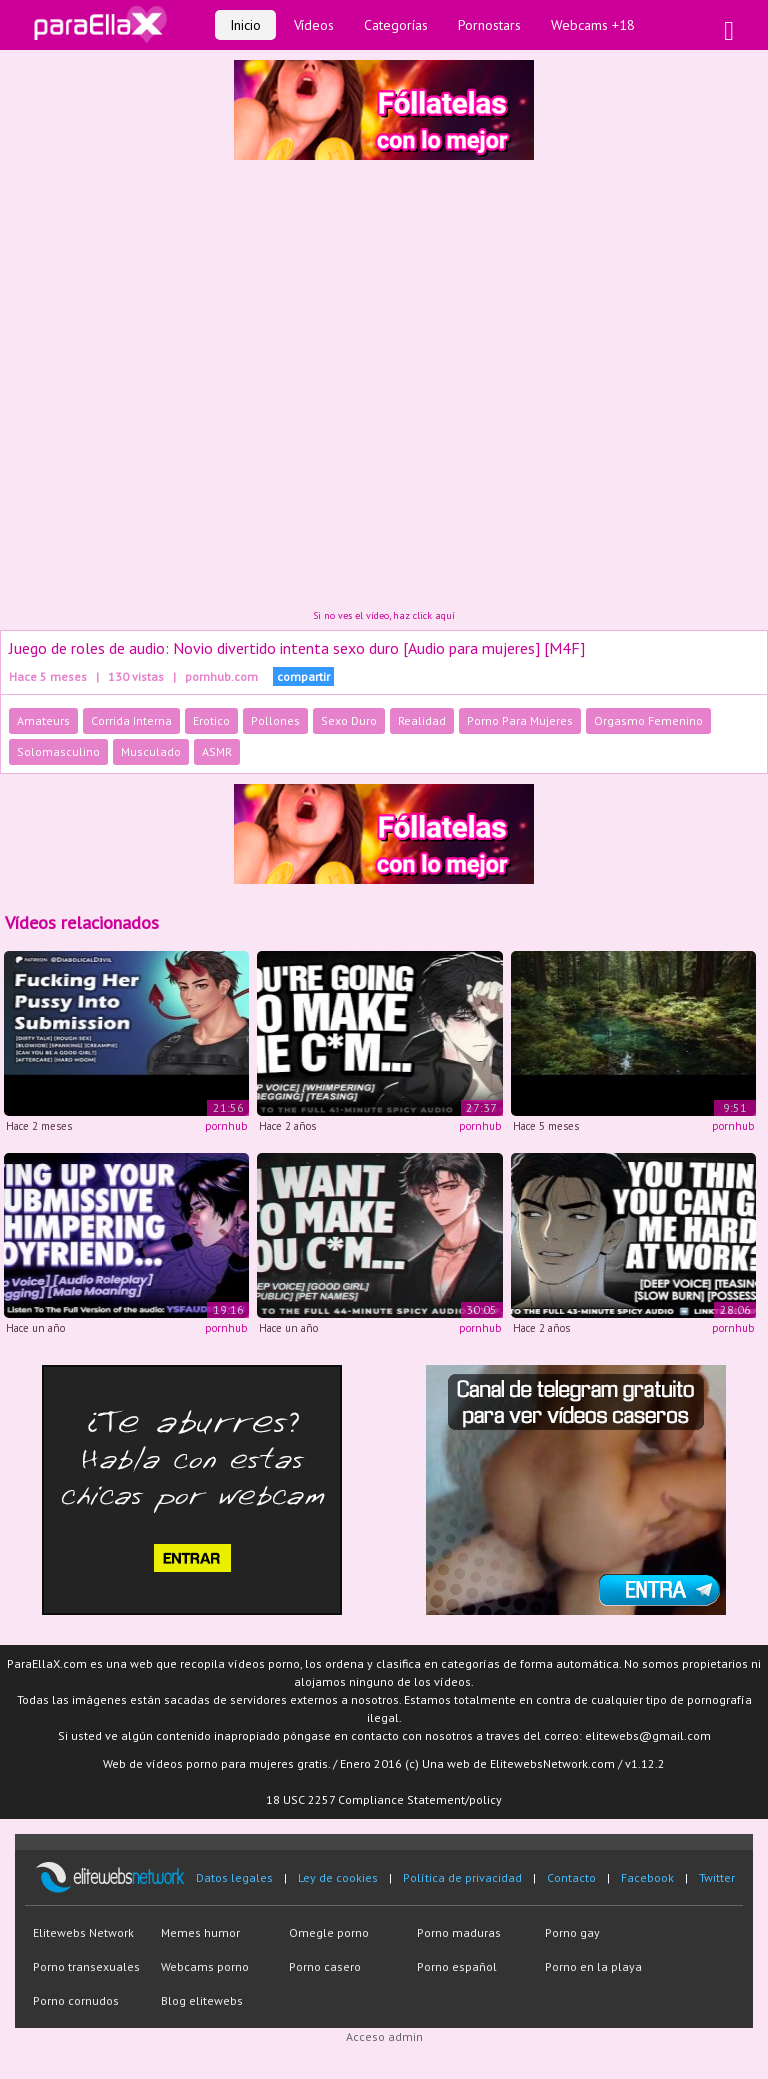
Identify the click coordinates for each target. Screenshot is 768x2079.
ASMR (217, 751)
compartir (303, 676)
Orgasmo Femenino (648, 720)
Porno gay (572, 1932)
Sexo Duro (349, 720)
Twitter (717, 1877)
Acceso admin (384, 2036)
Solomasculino (58, 751)
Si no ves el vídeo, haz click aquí (384, 615)
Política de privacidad (462, 1877)
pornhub (226, 1126)
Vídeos (314, 25)
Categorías (396, 25)
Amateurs (43, 720)
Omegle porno (329, 1932)
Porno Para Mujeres (520, 720)
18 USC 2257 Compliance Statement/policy (384, 1799)
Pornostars (489, 25)
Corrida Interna (131, 720)
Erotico (211, 720)
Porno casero (325, 1966)
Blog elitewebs (202, 2000)
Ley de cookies (338, 1877)
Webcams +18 (593, 25)
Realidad (422, 720)
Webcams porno (205, 1966)
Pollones (275, 720)
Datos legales (234, 1877)
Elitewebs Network (83, 1932)
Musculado (151, 751)
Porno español (457, 1966)
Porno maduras (459, 1932)
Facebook (647, 1877)
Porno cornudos (76, 2000)
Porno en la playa (593, 1966)
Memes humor (200, 1932)
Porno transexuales (86, 1966)
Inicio (245, 25)
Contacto (571, 1877)
